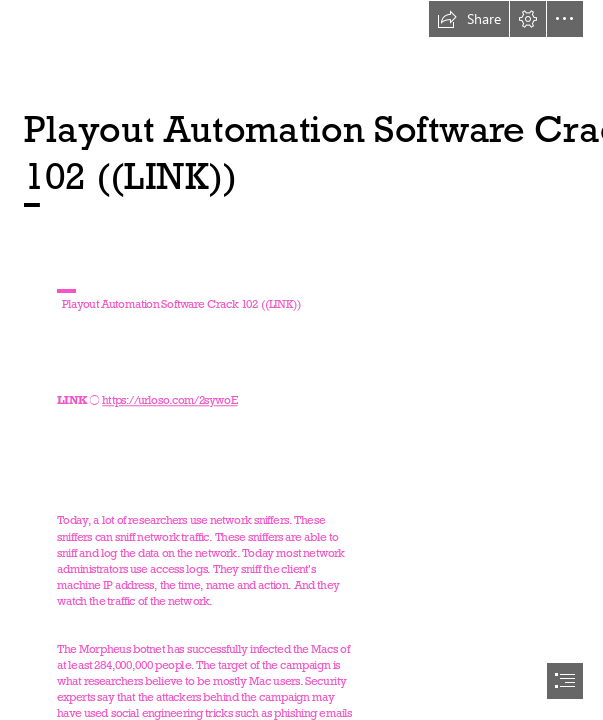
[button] (469, 19)
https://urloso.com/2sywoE (170, 400)
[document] (301, 360)
